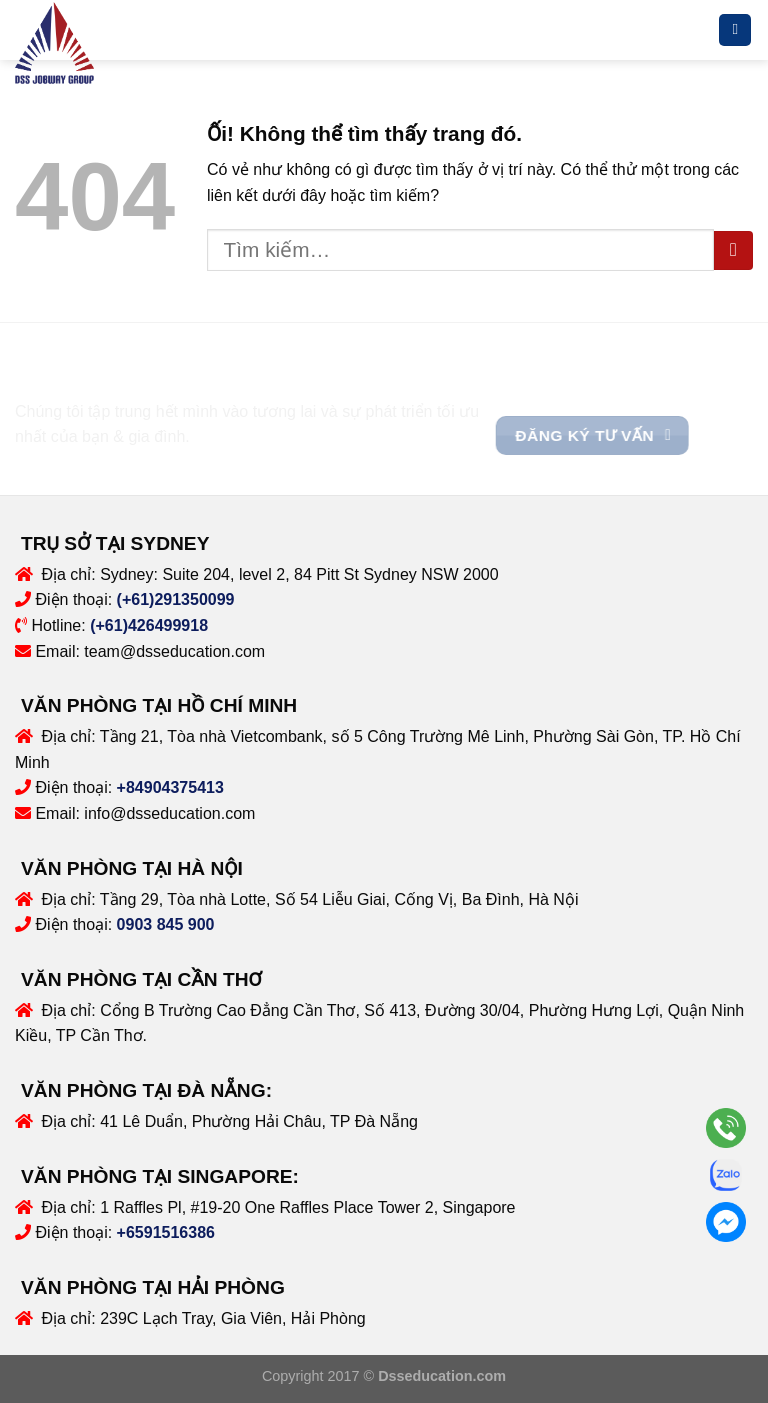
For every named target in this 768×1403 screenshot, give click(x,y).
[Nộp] (733, 250)
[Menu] (735, 30)
